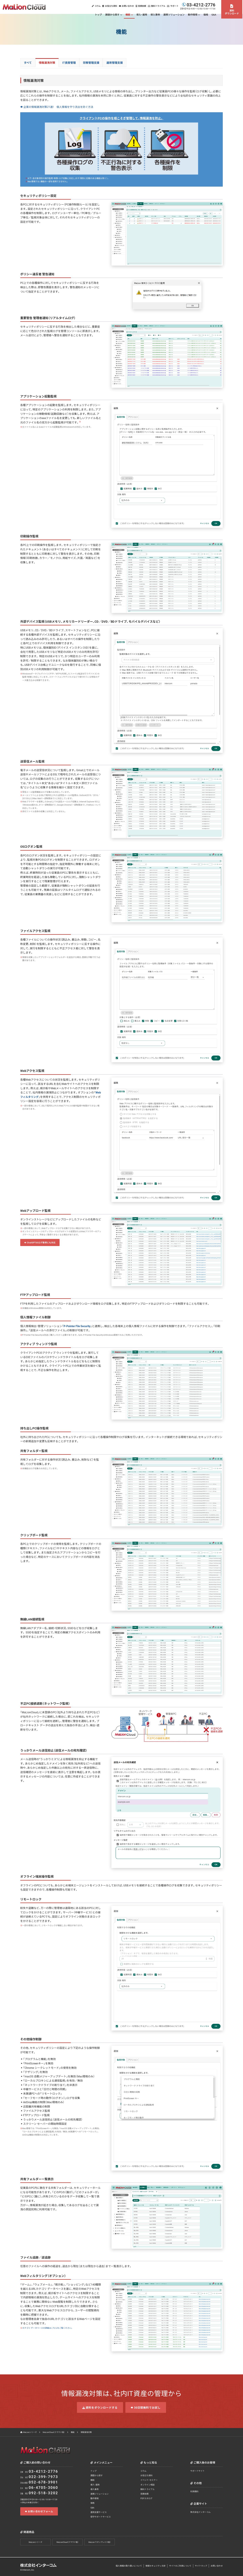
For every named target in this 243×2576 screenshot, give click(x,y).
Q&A (214, 14)
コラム (98, 6)
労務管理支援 (96, 63)
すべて (28, 63)
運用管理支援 (121, 63)
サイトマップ (201, 2565)
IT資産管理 (72, 63)
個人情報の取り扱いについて (129, 2565)
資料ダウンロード (232, 12)
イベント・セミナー (149, 2480)
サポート (175, 6)
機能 (128, 14)
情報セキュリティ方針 (155, 2565)
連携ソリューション (174, 14)
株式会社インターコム (200, 2512)
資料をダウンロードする (101, 2408)
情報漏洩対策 (49, 63)
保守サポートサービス (100, 2517)
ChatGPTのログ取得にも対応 (41, 1242)
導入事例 (155, 14)
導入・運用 (142, 14)
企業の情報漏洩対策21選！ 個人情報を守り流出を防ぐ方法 (59, 107)
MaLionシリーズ (30, 2432)
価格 (206, 14)
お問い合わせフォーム (40, 2511)
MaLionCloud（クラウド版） (54, 2432)
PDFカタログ (146, 2498)
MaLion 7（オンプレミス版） (99, 2542)
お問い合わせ (128, 6)
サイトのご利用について (180, 2565)
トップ (98, 14)
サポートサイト (197, 2471)
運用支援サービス (98, 2512)
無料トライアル (159, 6)
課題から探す (113, 14)
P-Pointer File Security (77, 1326)
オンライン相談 (147, 2484)
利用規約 (194, 2491)
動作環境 (193, 14)
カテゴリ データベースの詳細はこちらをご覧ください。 (47, 2328)
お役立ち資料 (112, 6)
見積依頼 (143, 6)
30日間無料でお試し (147, 2408)
